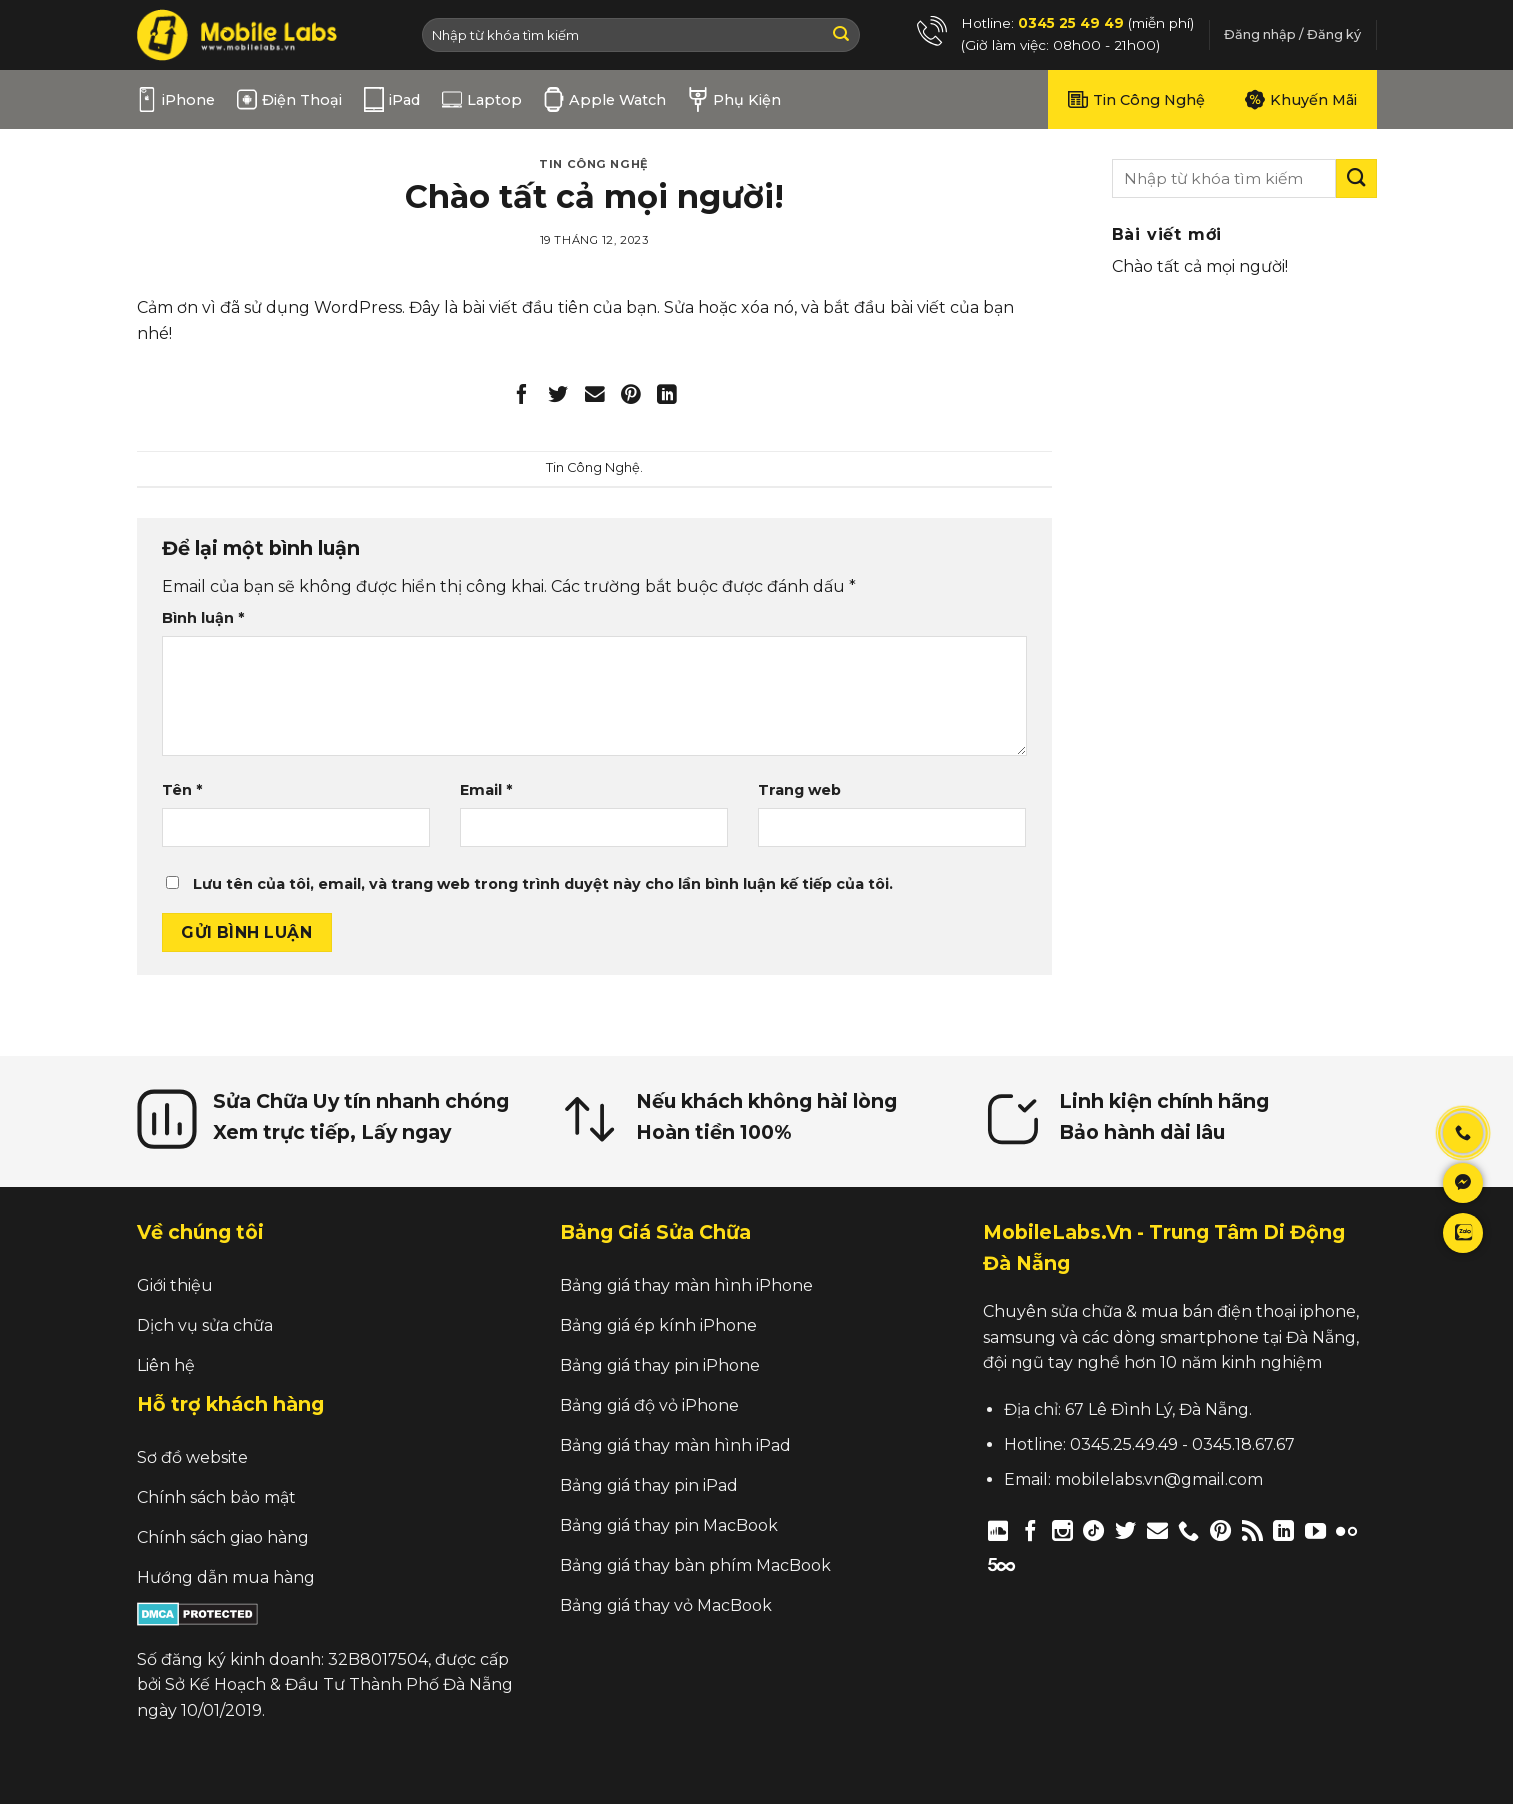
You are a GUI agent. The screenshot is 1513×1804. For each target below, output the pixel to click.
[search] (1224, 178)
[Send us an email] (1157, 1530)
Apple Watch (605, 99)
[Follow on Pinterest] (1220, 1530)
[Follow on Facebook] (1030, 1530)
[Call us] (1188, 1530)
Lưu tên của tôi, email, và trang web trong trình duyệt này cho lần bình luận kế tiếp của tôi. (543, 884)
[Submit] (841, 35)
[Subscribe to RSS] (1252, 1530)
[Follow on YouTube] (1315, 1530)
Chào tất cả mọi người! (1200, 266)
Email (486, 790)
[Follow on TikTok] (1093, 1530)
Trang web (799, 790)
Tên (182, 790)
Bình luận (203, 618)
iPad (392, 99)
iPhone (176, 99)
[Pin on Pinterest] (630, 397)
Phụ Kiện (734, 99)
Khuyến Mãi (1301, 99)
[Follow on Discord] (998, 1530)
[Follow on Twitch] (1036, 1563)
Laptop (482, 99)
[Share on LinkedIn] (667, 397)
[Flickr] (1346, 1530)
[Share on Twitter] (558, 397)
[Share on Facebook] (522, 397)
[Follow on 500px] (1001, 1563)
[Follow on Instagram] (1062, 1530)
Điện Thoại (289, 99)
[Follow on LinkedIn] (1283, 1530)
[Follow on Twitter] (1125, 1530)
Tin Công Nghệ (1136, 99)
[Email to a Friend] (594, 397)
